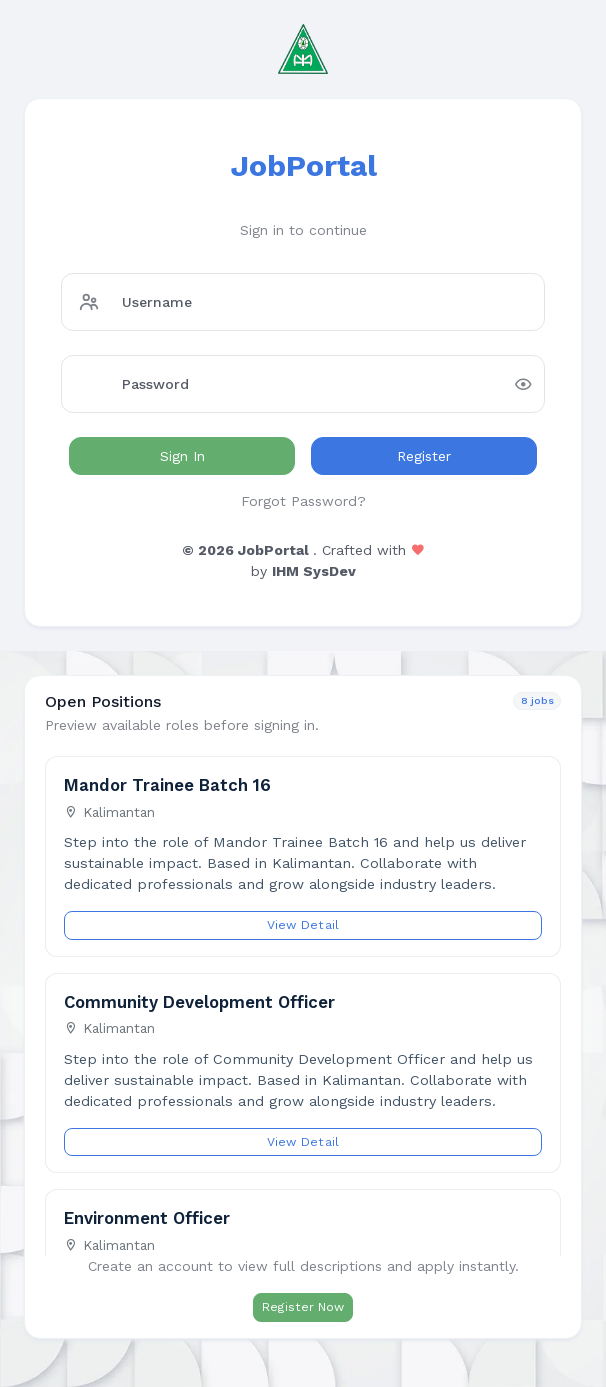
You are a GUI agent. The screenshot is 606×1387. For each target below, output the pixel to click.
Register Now (303, 1307)
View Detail (303, 924)
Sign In (182, 456)
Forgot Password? (303, 501)
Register (424, 456)
